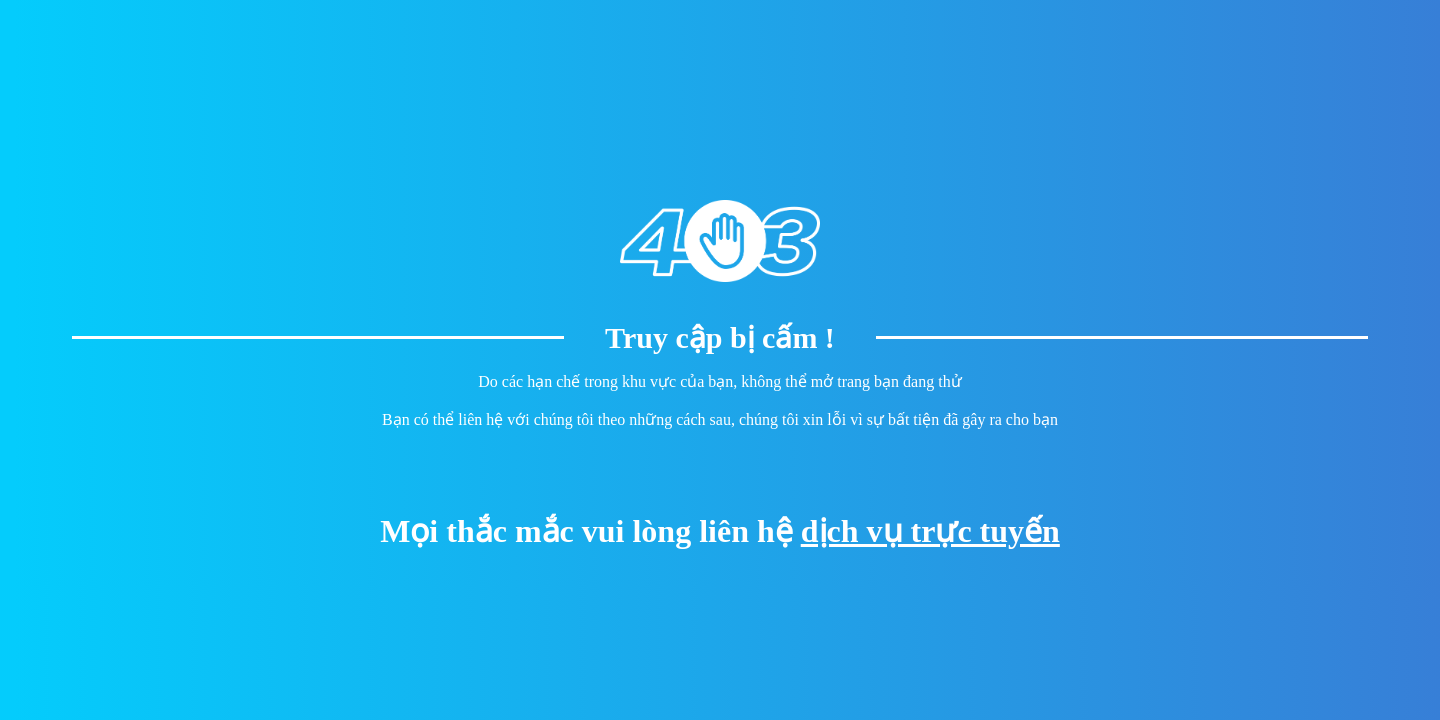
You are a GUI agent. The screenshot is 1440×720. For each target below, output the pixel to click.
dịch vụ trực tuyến (930, 531)
